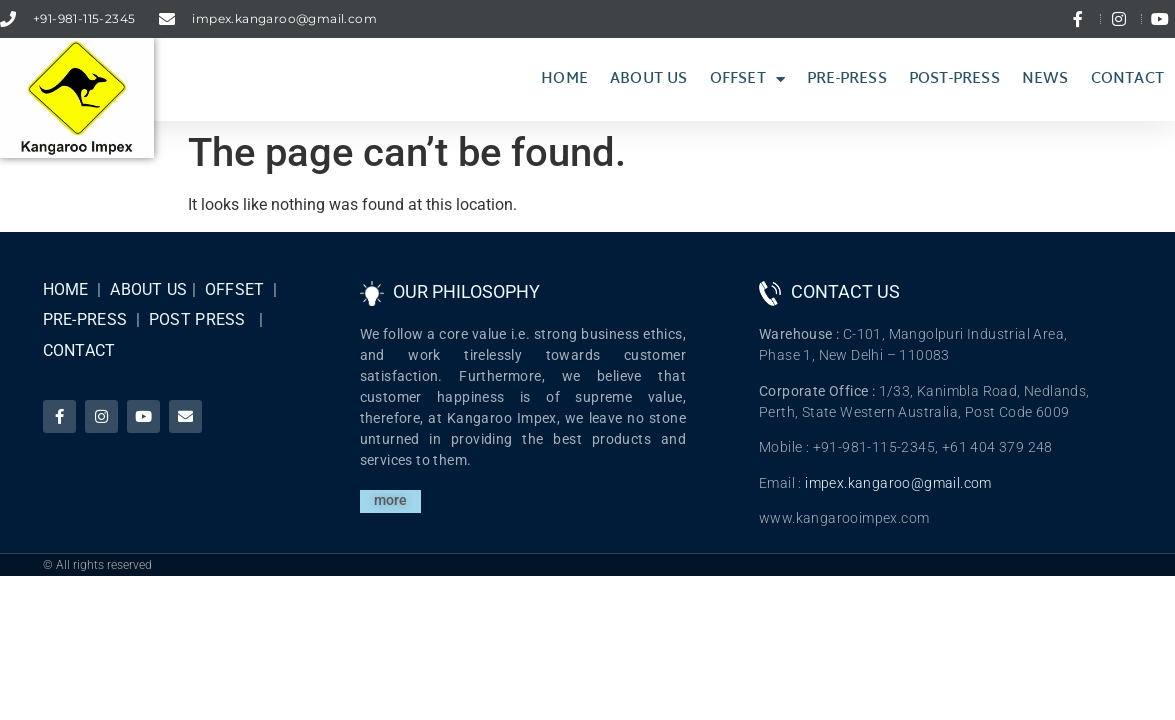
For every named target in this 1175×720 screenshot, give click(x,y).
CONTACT (79, 350)
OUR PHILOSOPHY (466, 291)
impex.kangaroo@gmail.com (898, 483)
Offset (747, 79)
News (1045, 79)
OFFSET (235, 289)
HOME (66, 289)
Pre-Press (847, 79)
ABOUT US (148, 289)
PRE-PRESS (85, 319)
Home (564, 79)
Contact (1127, 79)
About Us (649, 79)
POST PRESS (197, 319)
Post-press (954, 79)
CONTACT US (845, 291)
